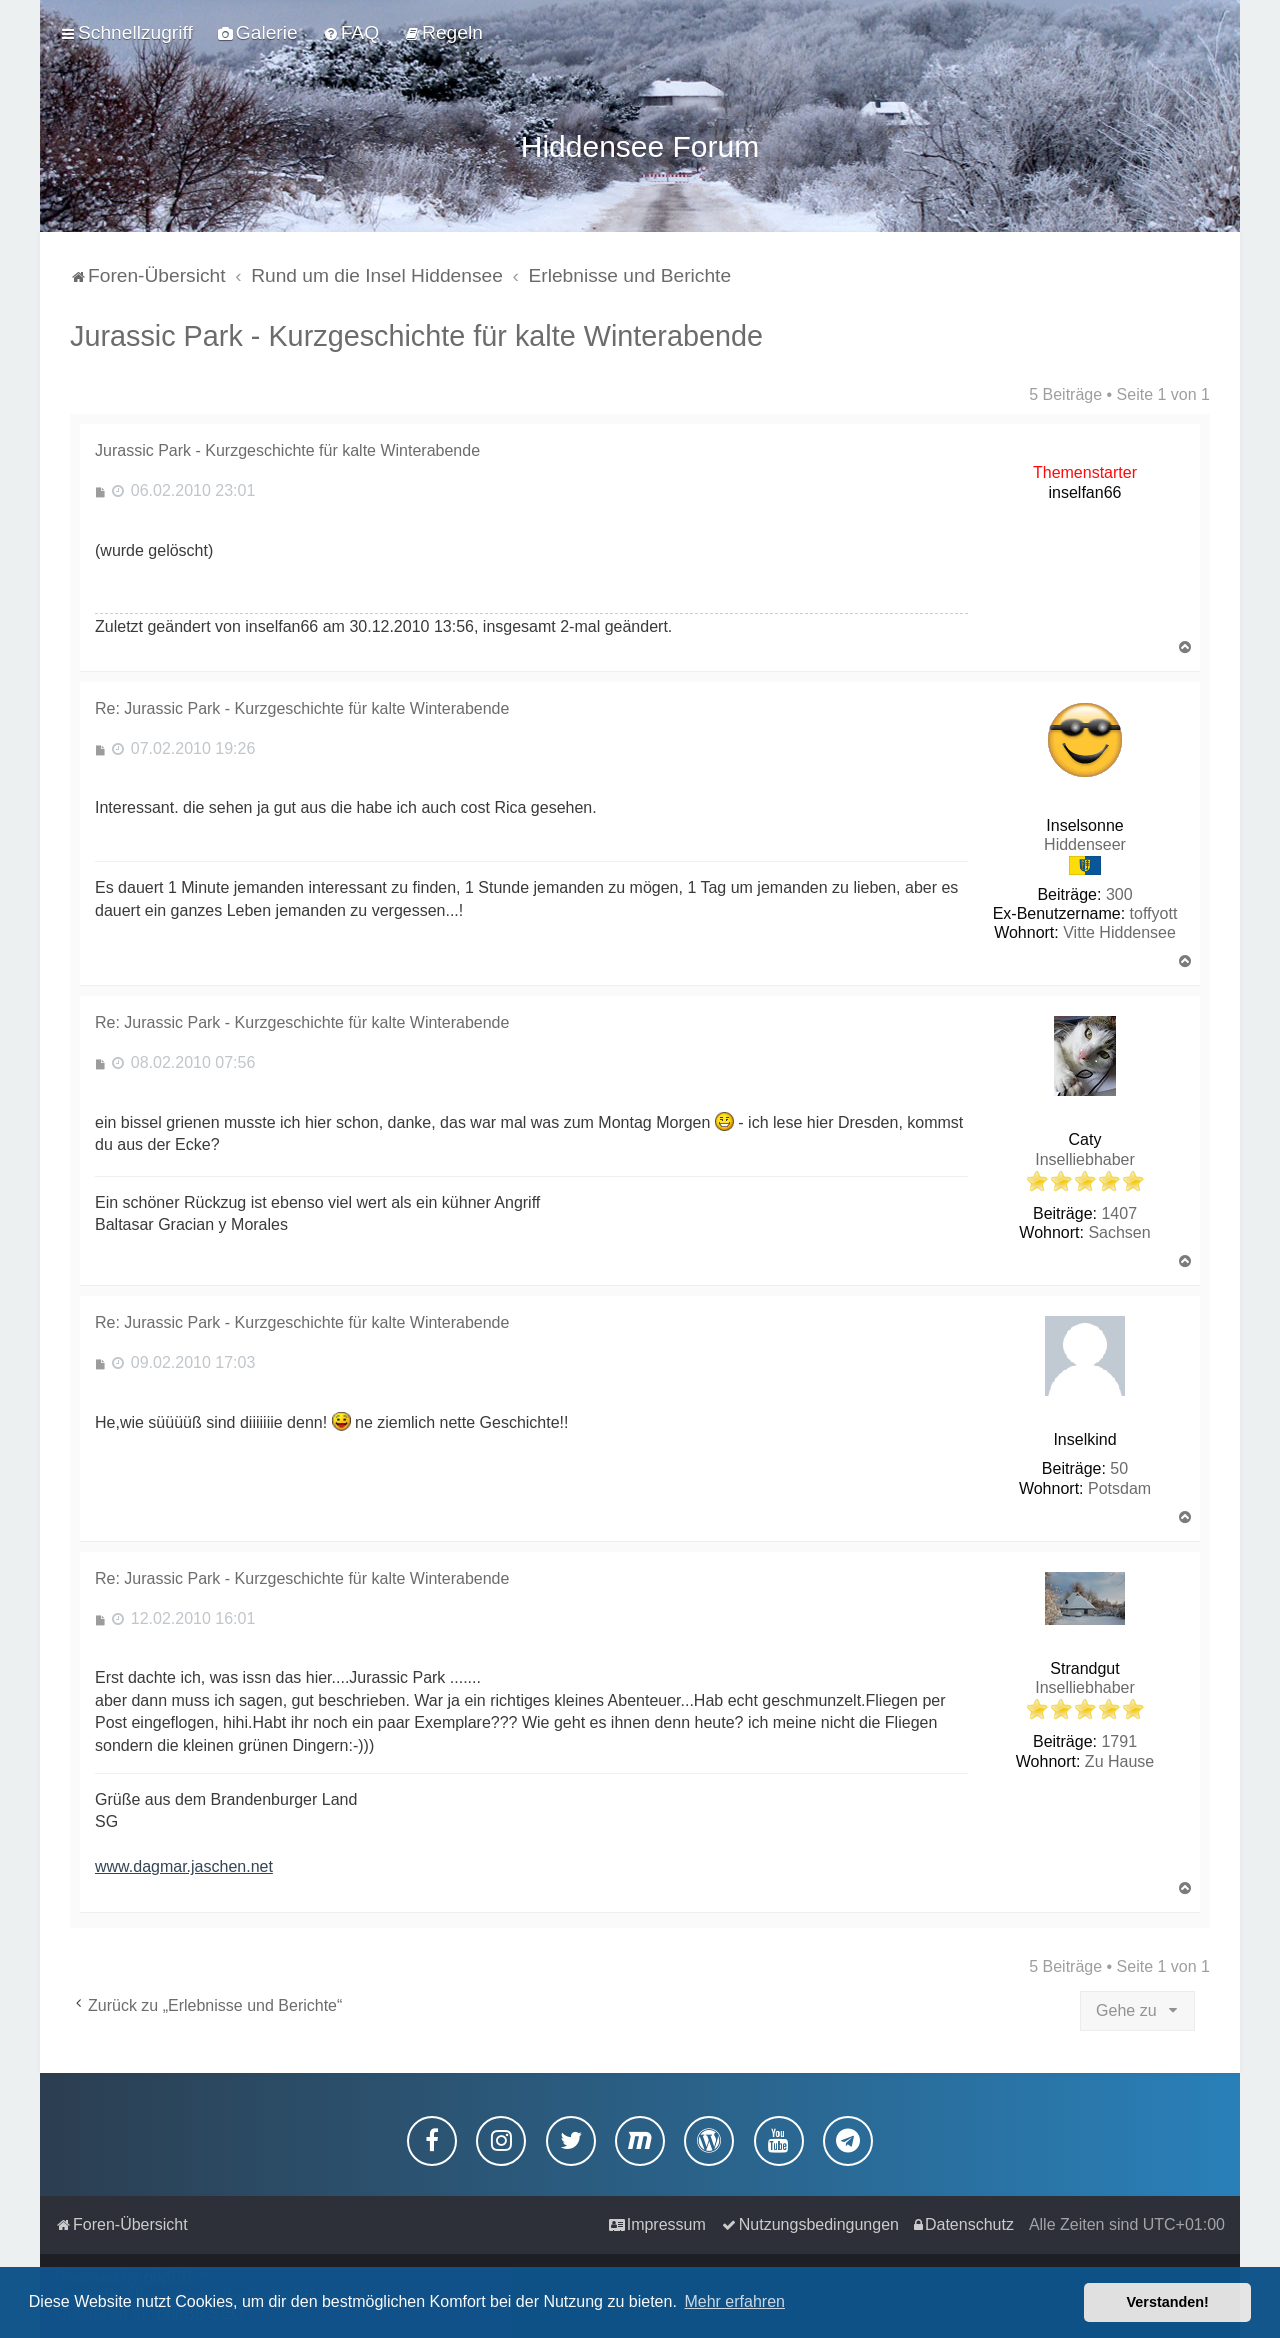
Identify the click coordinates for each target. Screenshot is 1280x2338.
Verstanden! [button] (1168, 2302)
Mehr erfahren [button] (734, 2301)
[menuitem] (258, 32)
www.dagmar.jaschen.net (184, 1861)
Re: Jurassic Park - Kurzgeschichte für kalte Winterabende (302, 703)
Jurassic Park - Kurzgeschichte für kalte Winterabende (416, 331)
